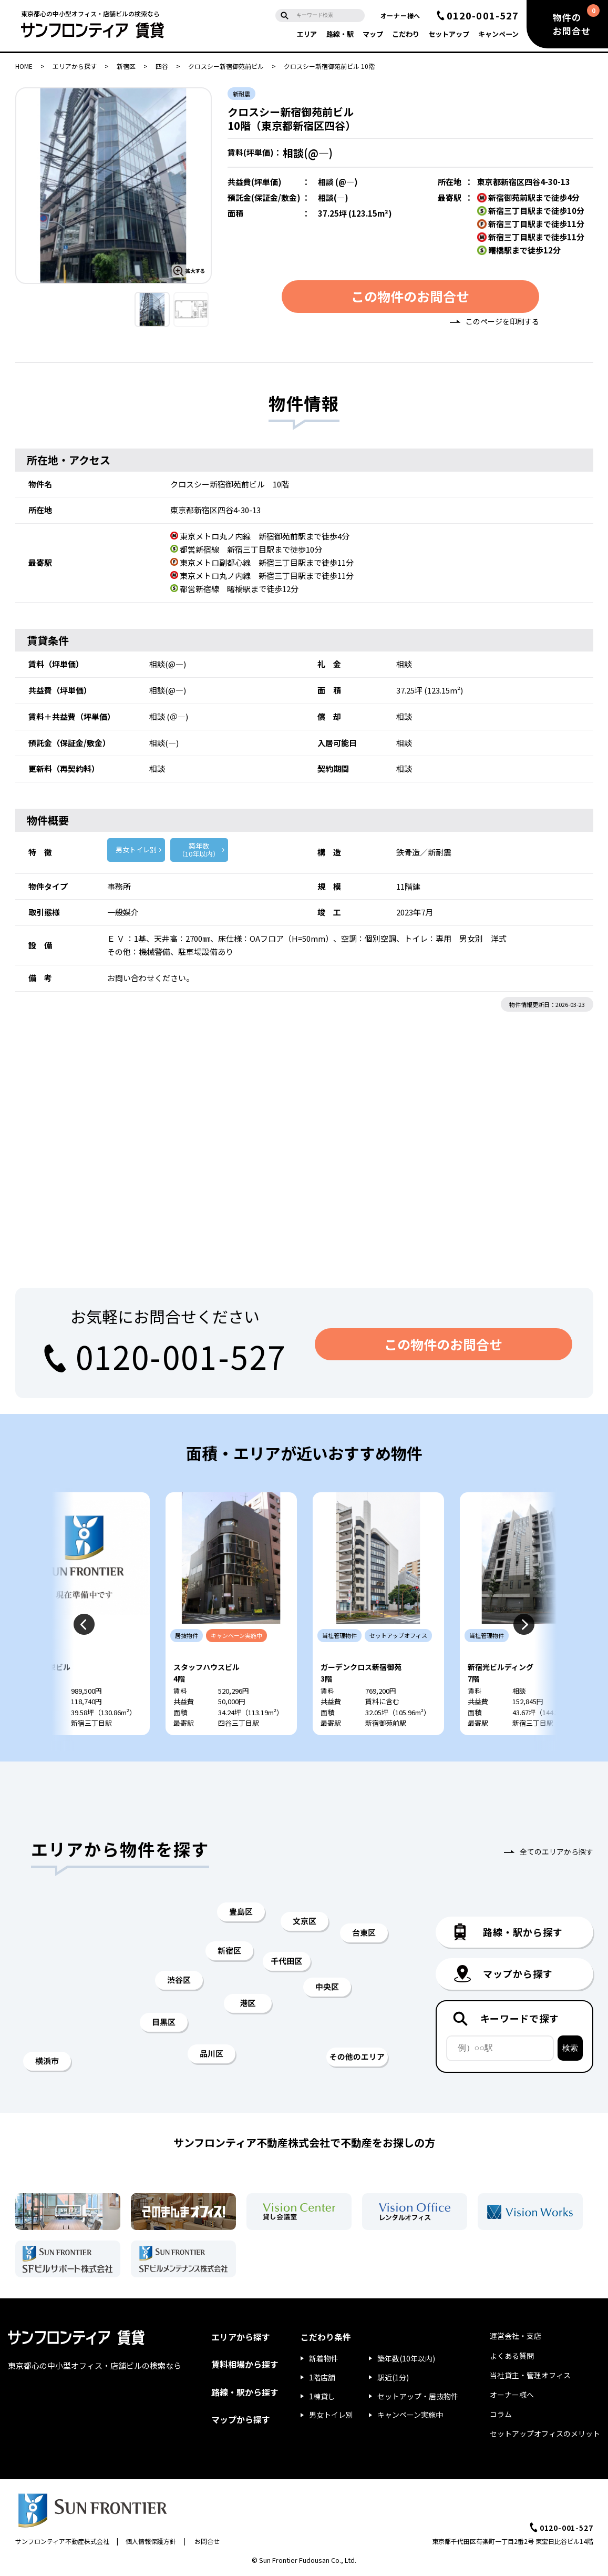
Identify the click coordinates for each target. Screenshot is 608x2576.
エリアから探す (75, 66)
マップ (373, 34)
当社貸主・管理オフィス (530, 2375)
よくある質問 (512, 2355)
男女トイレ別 (136, 849)
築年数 (199, 850)
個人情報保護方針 (151, 2541)
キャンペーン (498, 34)
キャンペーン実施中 (410, 2414)
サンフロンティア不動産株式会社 (62, 2541)
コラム (501, 2414)
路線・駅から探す (245, 2392)
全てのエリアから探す (556, 1851)
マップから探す (240, 2419)
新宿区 (126, 66)
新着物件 (323, 2358)
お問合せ (207, 2541)
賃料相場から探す (245, 2364)
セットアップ (448, 34)
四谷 (162, 66)
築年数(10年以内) (406, 2358)
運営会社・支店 (515, 2335)
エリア (306, 34)
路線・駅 (340, 34)
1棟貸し (322, 2396)
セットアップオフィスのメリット (545, 2433)
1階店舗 (322, 2377)
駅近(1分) (393, 2377)
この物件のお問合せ (410, 296)
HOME (24, 66)
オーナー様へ (400, 15)
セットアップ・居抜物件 (417, 2396)
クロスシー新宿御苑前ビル (226, 66)
